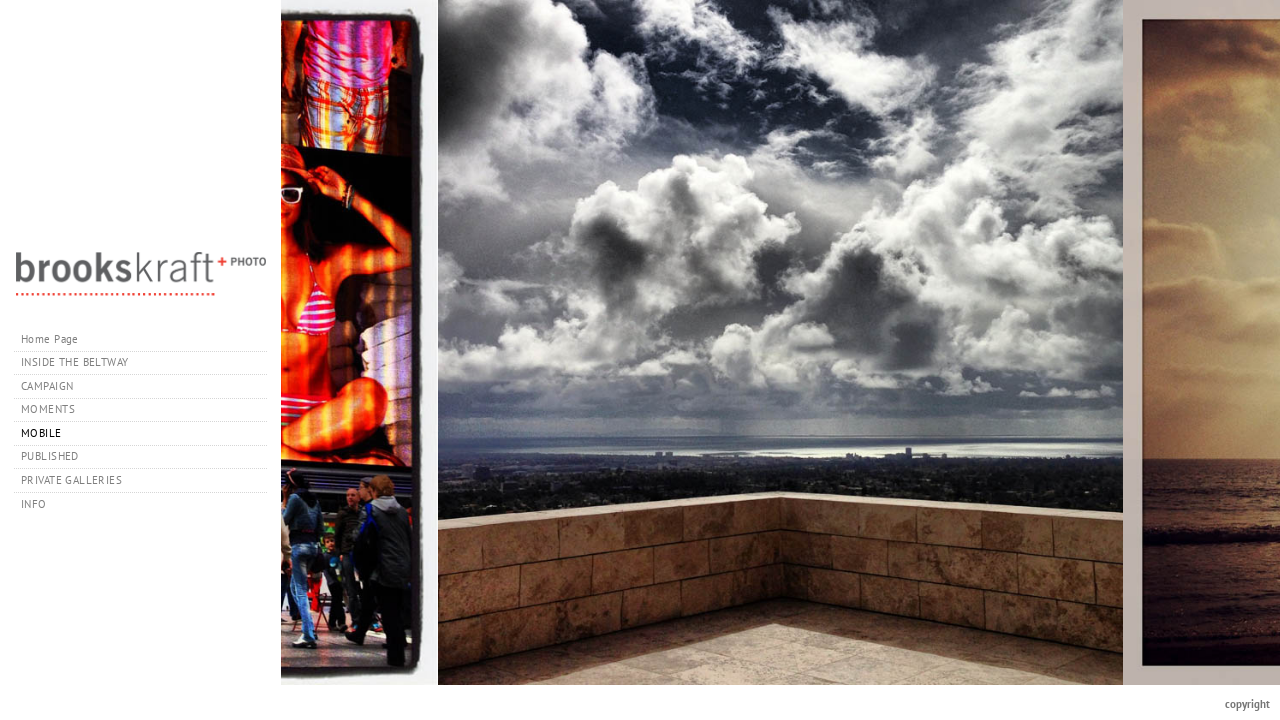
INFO (41, 504)
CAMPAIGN (47, 386)
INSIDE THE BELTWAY (75, 362)
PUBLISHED (50, 456)
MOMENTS (48, 409)
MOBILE (41, 433)
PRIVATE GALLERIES (79, 480)
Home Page (50, 339)
